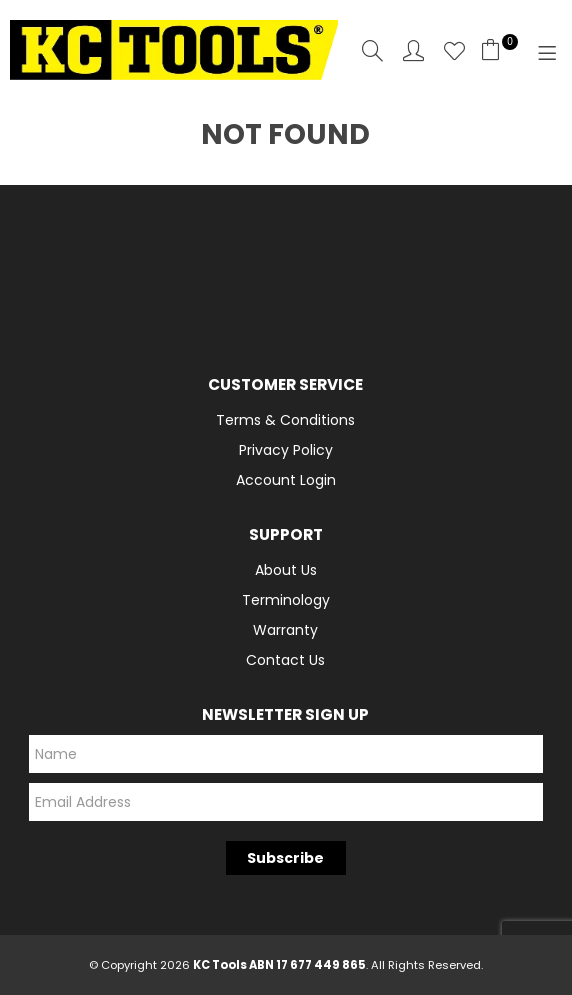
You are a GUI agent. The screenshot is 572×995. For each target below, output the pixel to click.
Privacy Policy (286, 450)
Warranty (285, 630)
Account (413, 50)
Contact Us (285, 660)
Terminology (286, 600)
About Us (286, 570)
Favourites (454, 50)
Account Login (286, 480)
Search (372, 50)
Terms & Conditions (285, 420)
